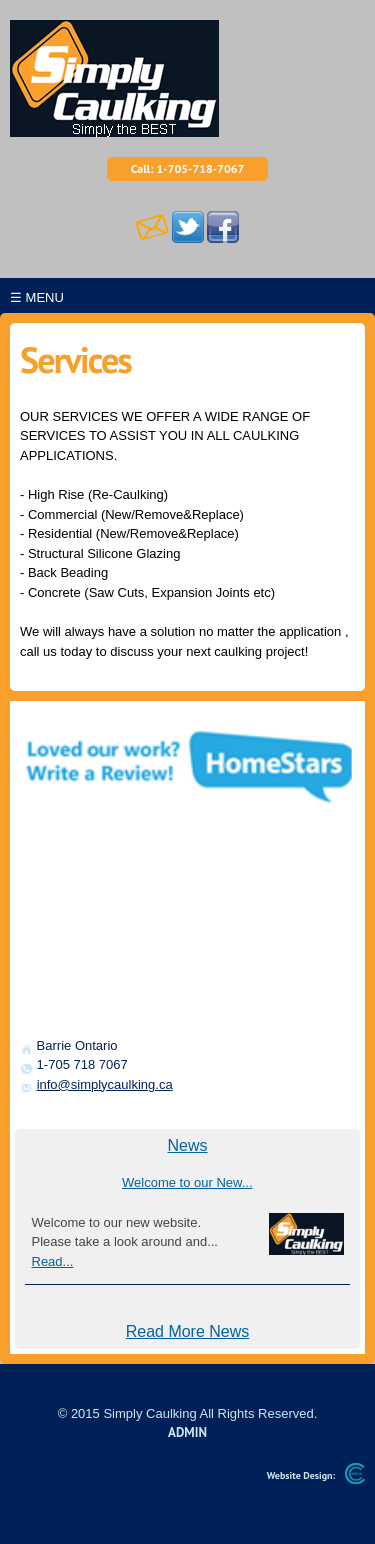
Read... (53, 1261)
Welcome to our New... (187, 1182)
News (187, 1145)
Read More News (188, 1331)
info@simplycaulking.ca (105, 1084)
